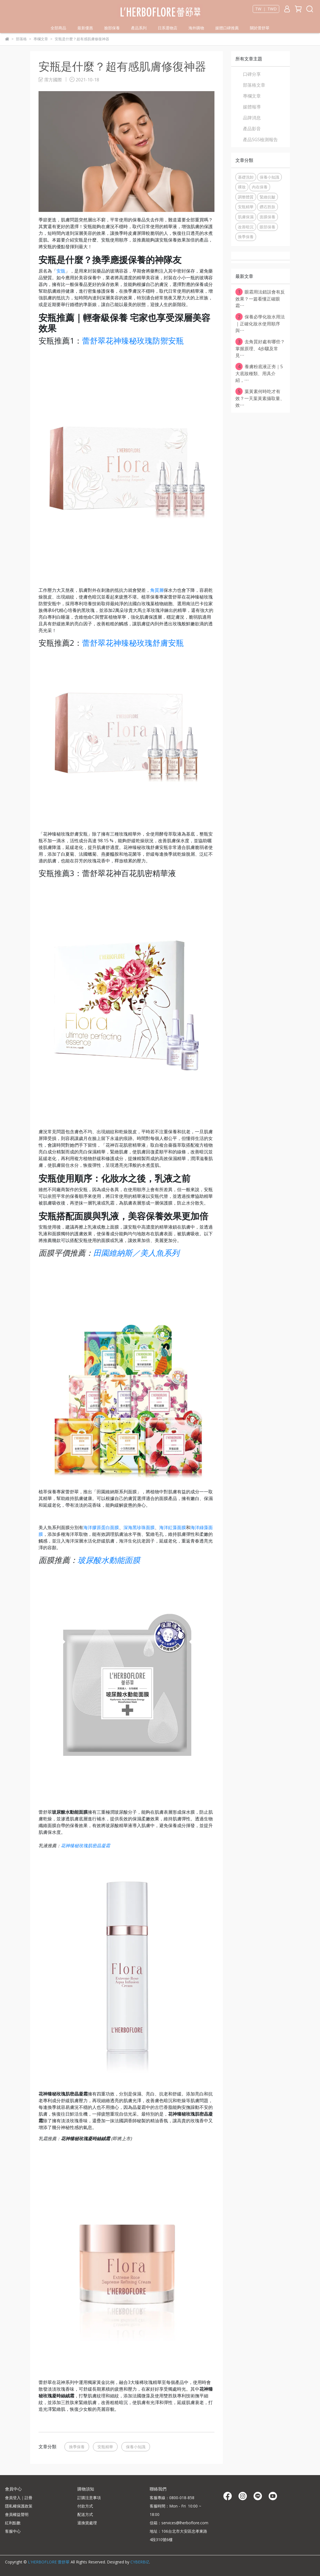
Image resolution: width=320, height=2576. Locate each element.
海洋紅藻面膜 (172, 1527)
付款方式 (85, 2506)
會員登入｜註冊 (18, 2497)
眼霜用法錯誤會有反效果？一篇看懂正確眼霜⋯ (260, 298)
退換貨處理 (87, 2522)
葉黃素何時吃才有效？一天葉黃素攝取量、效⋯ (260, 398)
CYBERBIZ (139, 2562)
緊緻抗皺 (267, 197)
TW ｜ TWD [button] (266, 8)
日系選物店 (167, 27)
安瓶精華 (105, 2446)
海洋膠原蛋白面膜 (101, 1527)
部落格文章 (254, 85)
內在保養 (260, 187)
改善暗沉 (246, 227)
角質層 (157, 590)
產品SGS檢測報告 (260, 139)
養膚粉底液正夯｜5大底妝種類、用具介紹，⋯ (259, 373)
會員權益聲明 (16, 2514)
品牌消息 (252, 118)
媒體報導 (252, 107)
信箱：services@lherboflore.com (179, 2522)
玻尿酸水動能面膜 (109, 1560)
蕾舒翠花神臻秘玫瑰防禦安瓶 (133, 340)
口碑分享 (252, 74)
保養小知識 (135, 2446)
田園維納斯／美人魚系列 (136, 1252)
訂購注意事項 (89, 2497)
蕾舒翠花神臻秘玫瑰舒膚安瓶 (133, 642)
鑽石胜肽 (267, 206)
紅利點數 (13, 2522)
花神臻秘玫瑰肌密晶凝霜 (85, 1845)
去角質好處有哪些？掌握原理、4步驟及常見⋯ (260, 348)
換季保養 (77, 2446)
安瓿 (60, 271)
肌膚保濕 (246, 216)
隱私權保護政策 (18, 2506)
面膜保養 (267, 216)
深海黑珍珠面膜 (139, 1527)
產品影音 (252, 129)
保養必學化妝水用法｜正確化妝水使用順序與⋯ (260, 323)
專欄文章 (252, 96)
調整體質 (246, 197)
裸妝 (242, 187)
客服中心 (13, 2531)
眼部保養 (267, 227)
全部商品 (58, 27)
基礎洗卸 (246, 177)
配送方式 (85, 2514)
